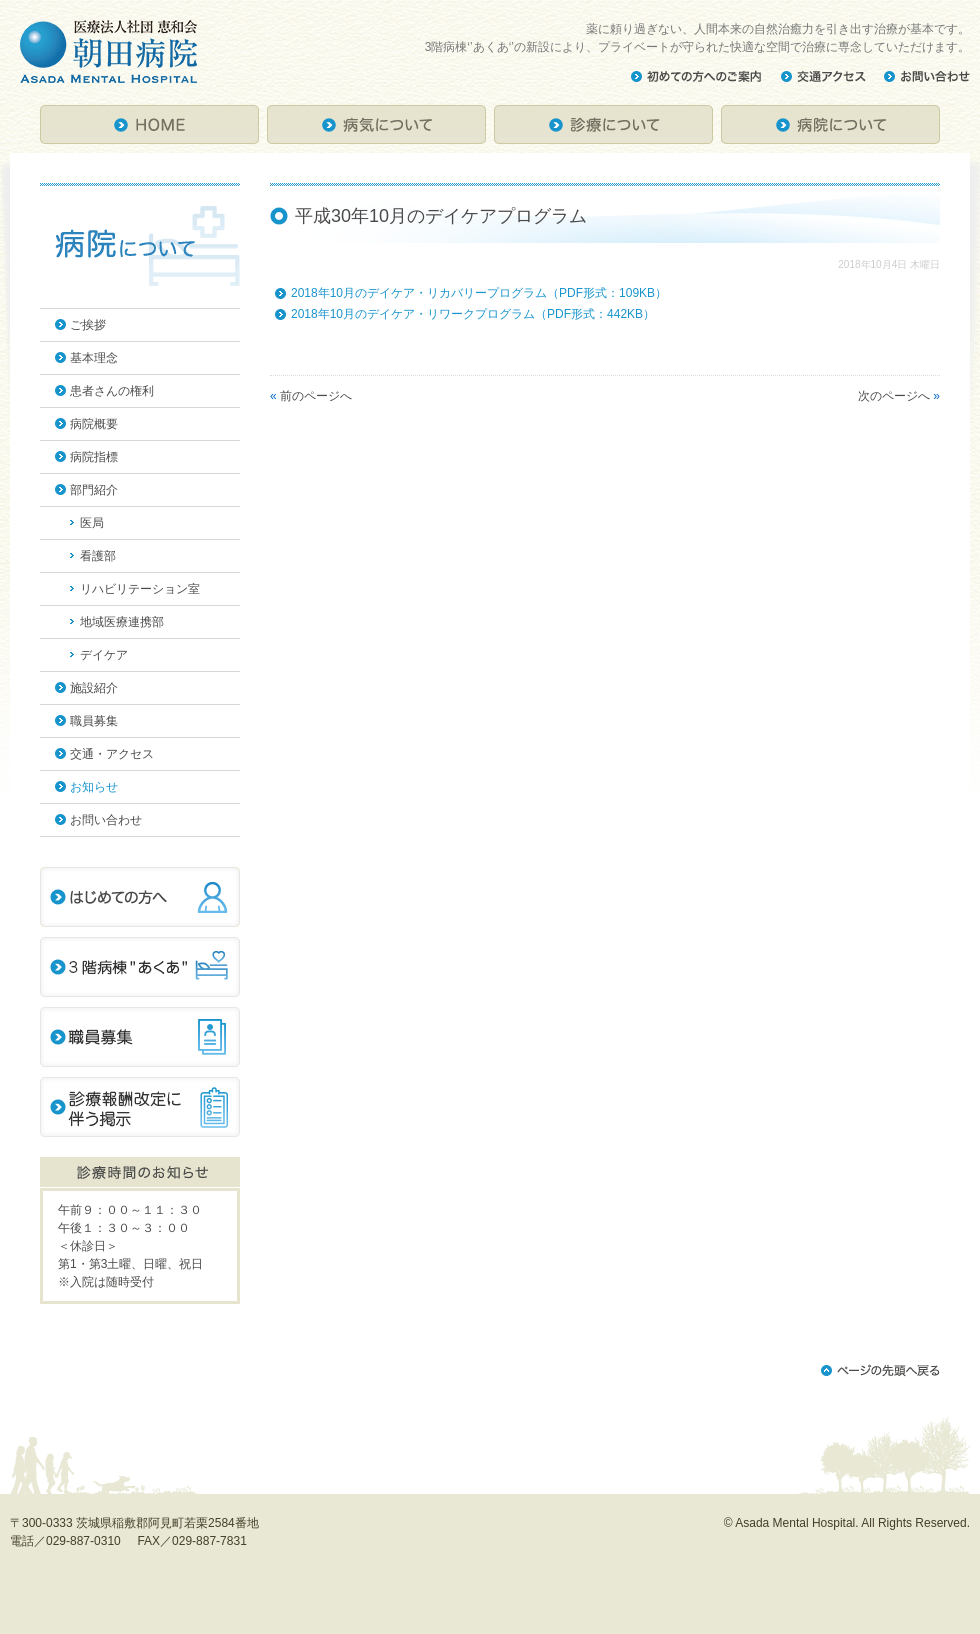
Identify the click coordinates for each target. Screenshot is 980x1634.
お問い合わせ (106, 820)
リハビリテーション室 (140, 589)
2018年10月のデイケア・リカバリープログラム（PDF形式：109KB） (479, 293)
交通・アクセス (112, 754)
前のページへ (316, 396)
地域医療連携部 (122, 622)
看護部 (98, 556)
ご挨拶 (88, 325)
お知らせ (94, 787)
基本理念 (94, 358)
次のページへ (894, 396)
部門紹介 (94, 490)
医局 (92, 523)
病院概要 (94, 424)
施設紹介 (94, 688)
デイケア (104, 655)
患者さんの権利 (112, 391)
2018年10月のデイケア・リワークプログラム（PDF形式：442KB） (473, 314)
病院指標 (94, 457)
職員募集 (94, 721)
